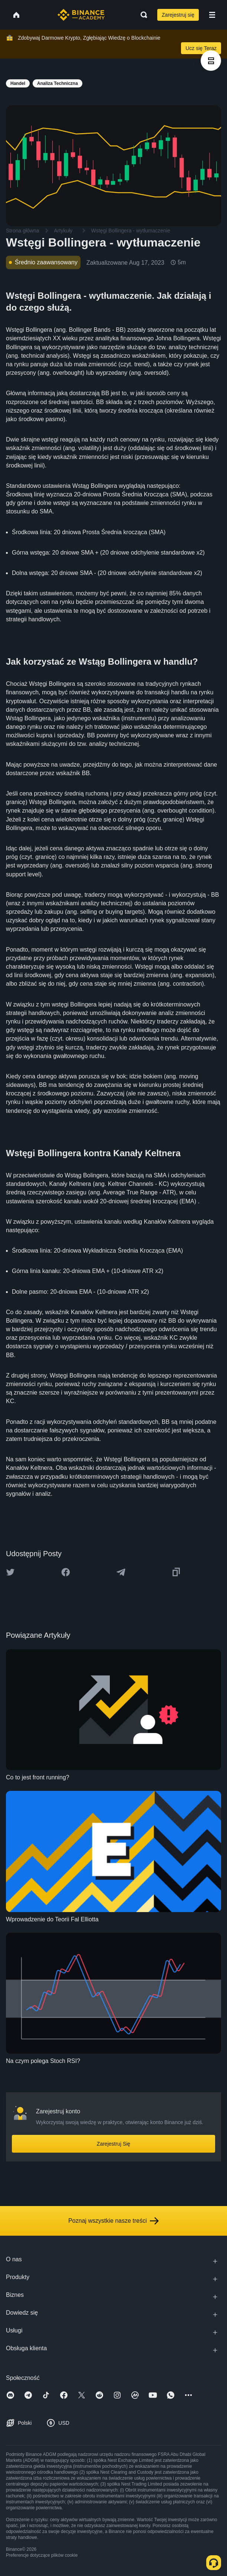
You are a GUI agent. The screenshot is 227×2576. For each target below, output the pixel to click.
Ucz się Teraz (201, 48)
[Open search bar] (141, 15)
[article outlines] (211, 60)
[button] (212, 14)
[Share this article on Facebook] (65, 1572)
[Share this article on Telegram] (120, 1572)
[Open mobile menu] (212, 15)
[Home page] (81, 15)
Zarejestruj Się (113, 2144)
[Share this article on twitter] (10, 1572)
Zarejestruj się (178, 15)
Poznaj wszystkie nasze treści (113, 2221)
